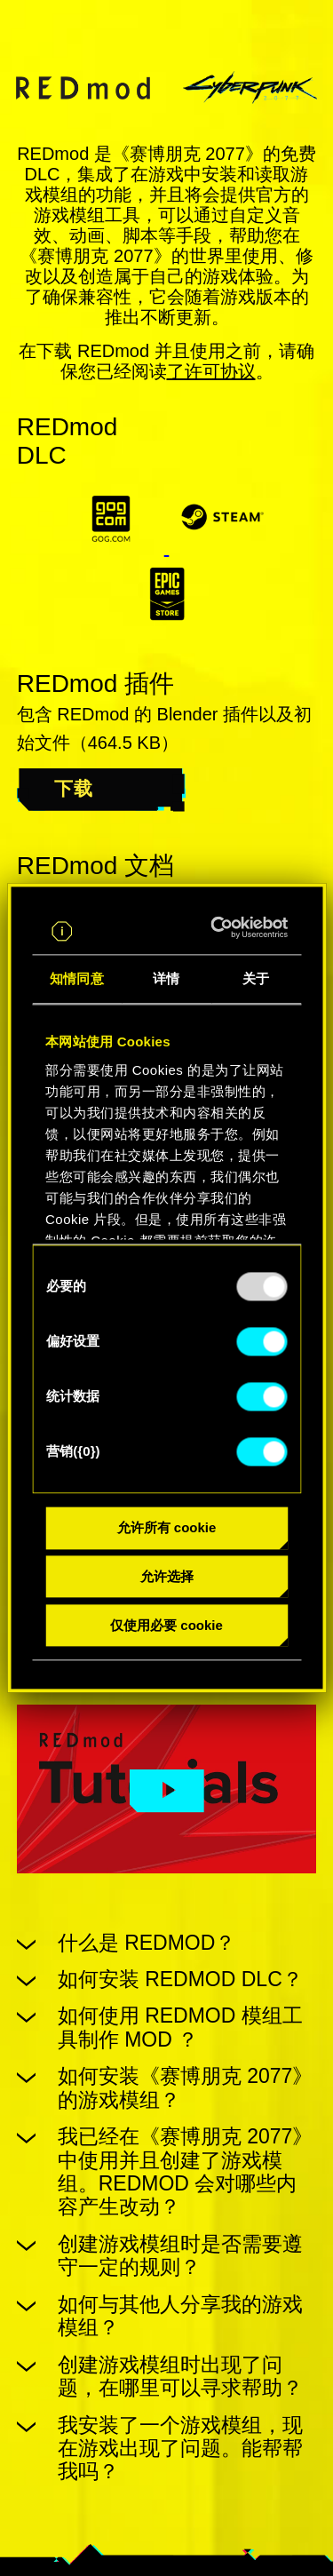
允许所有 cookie (167, 1528)
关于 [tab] (255, 979)
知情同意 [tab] (76, 979)
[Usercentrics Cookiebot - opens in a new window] (221, 928)
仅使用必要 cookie (166, 1625)
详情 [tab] (166, 979)
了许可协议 (211, 371)
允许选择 (167, 1577)
